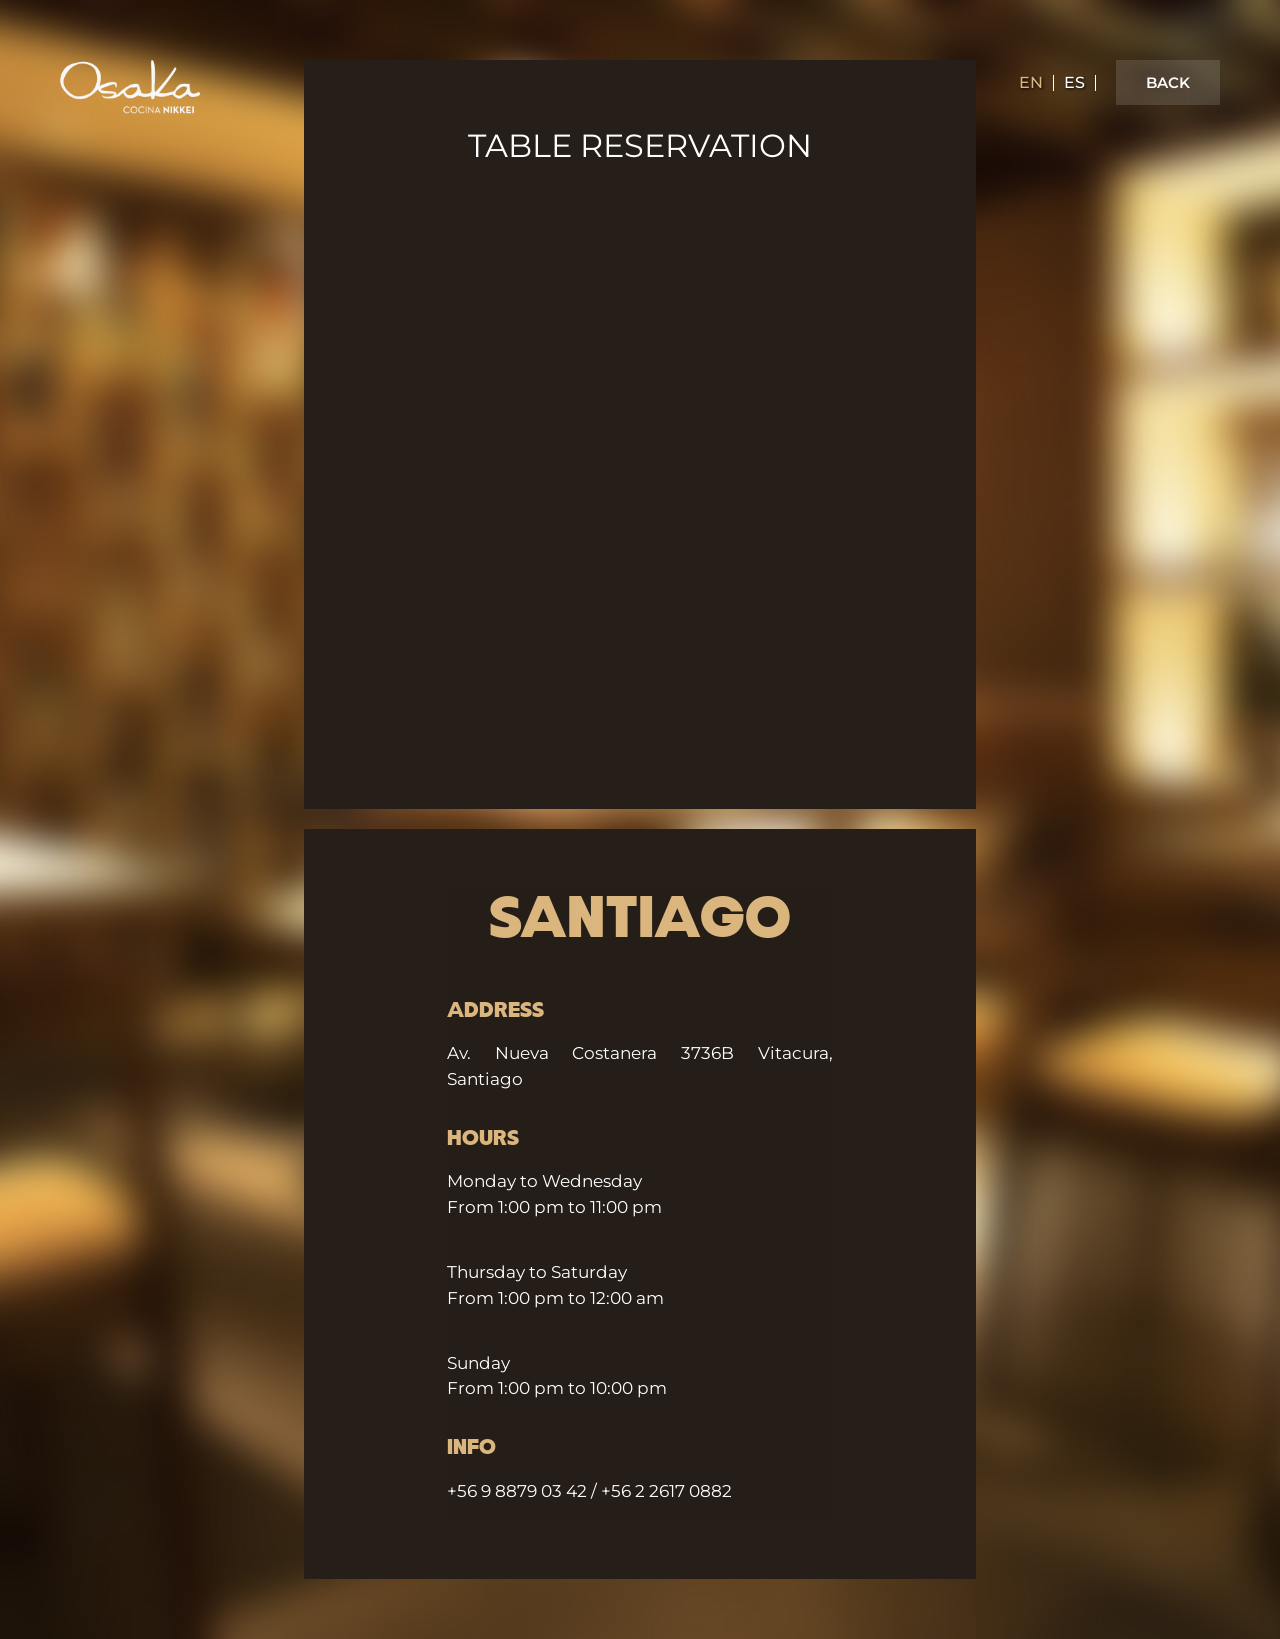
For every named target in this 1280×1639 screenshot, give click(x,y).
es (1074, 83)
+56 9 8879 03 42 (517, 1491)
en (1031, 83)
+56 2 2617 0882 (666, 1491)
